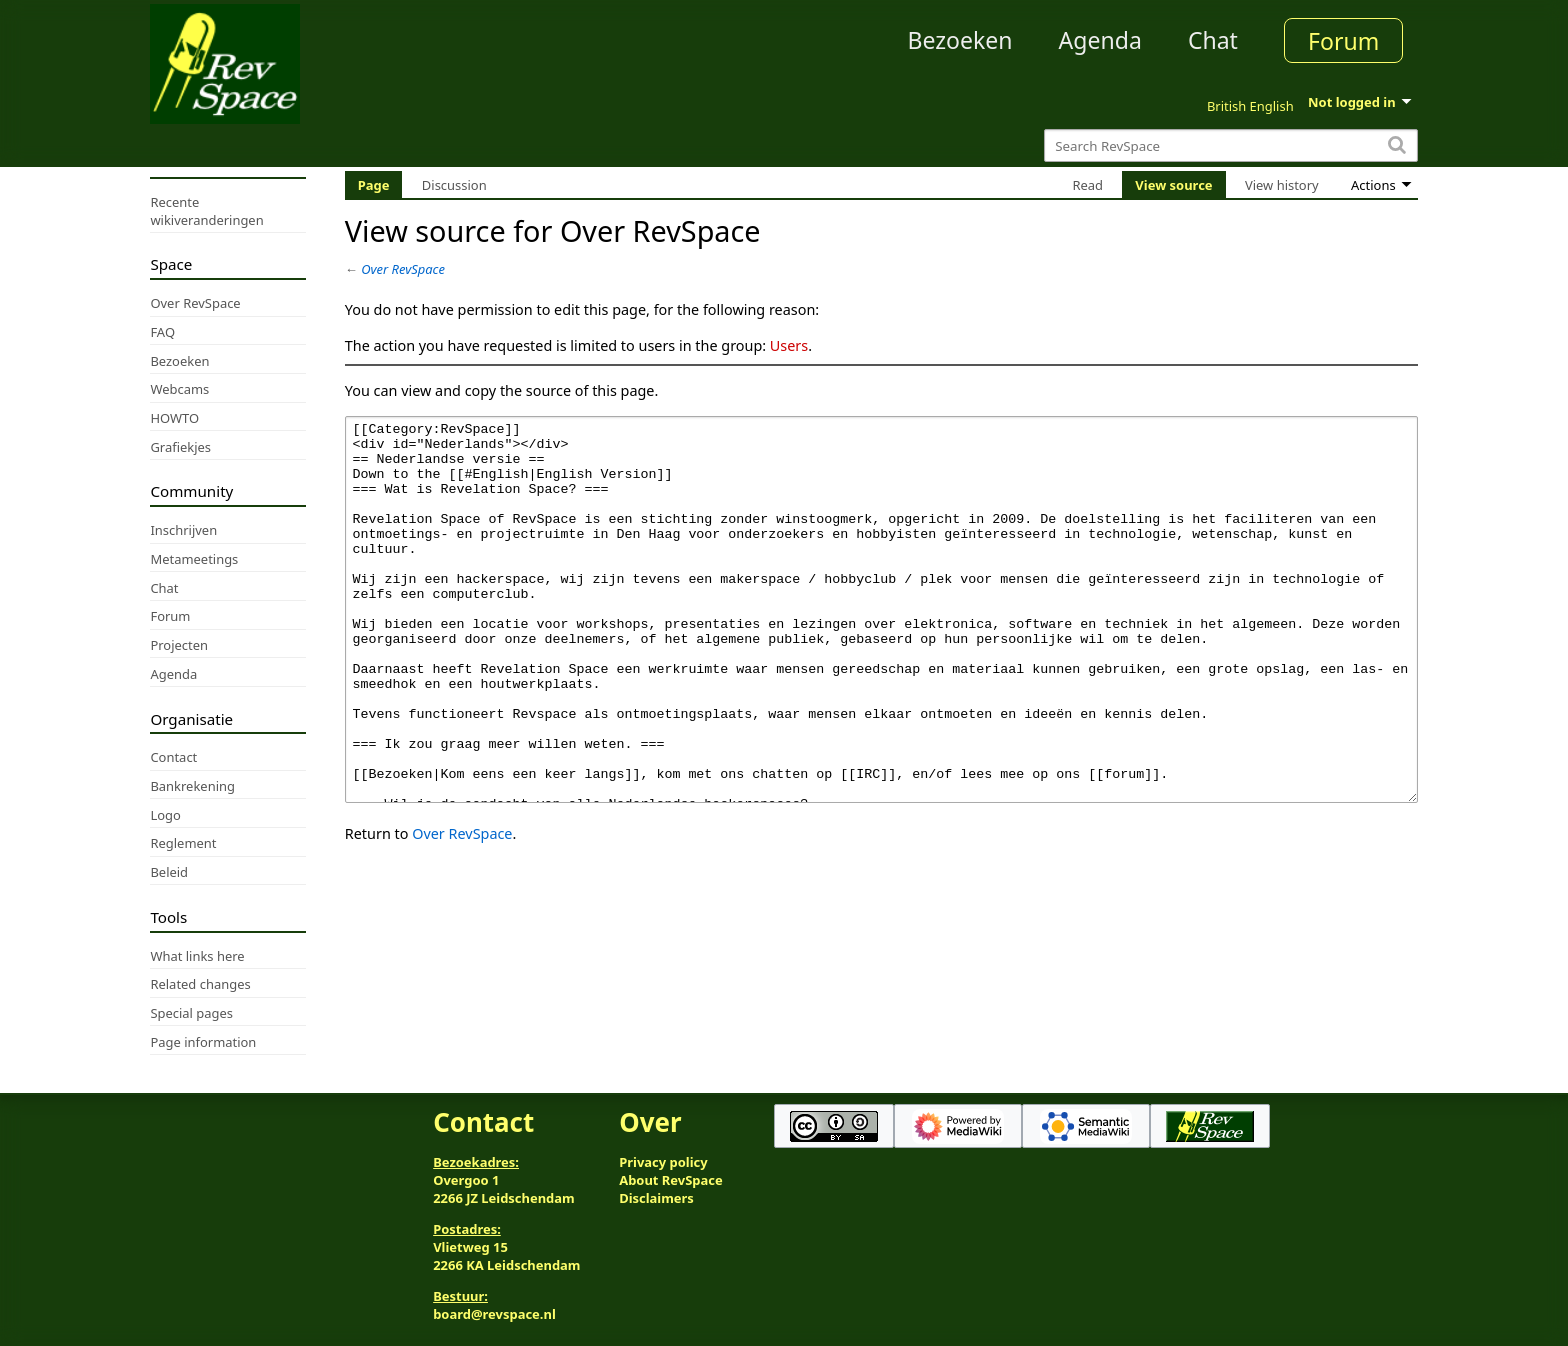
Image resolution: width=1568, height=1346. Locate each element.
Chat (1213, 40)
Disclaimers (656, 1198)
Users (789, 345)
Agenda (1100, 40)
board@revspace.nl (494, 1314)
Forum (1343, 41)
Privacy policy (663, 1162)
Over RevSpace (403, 269)
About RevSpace (671, 1180)
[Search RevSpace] (1230, 145)
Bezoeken (960, 40)
